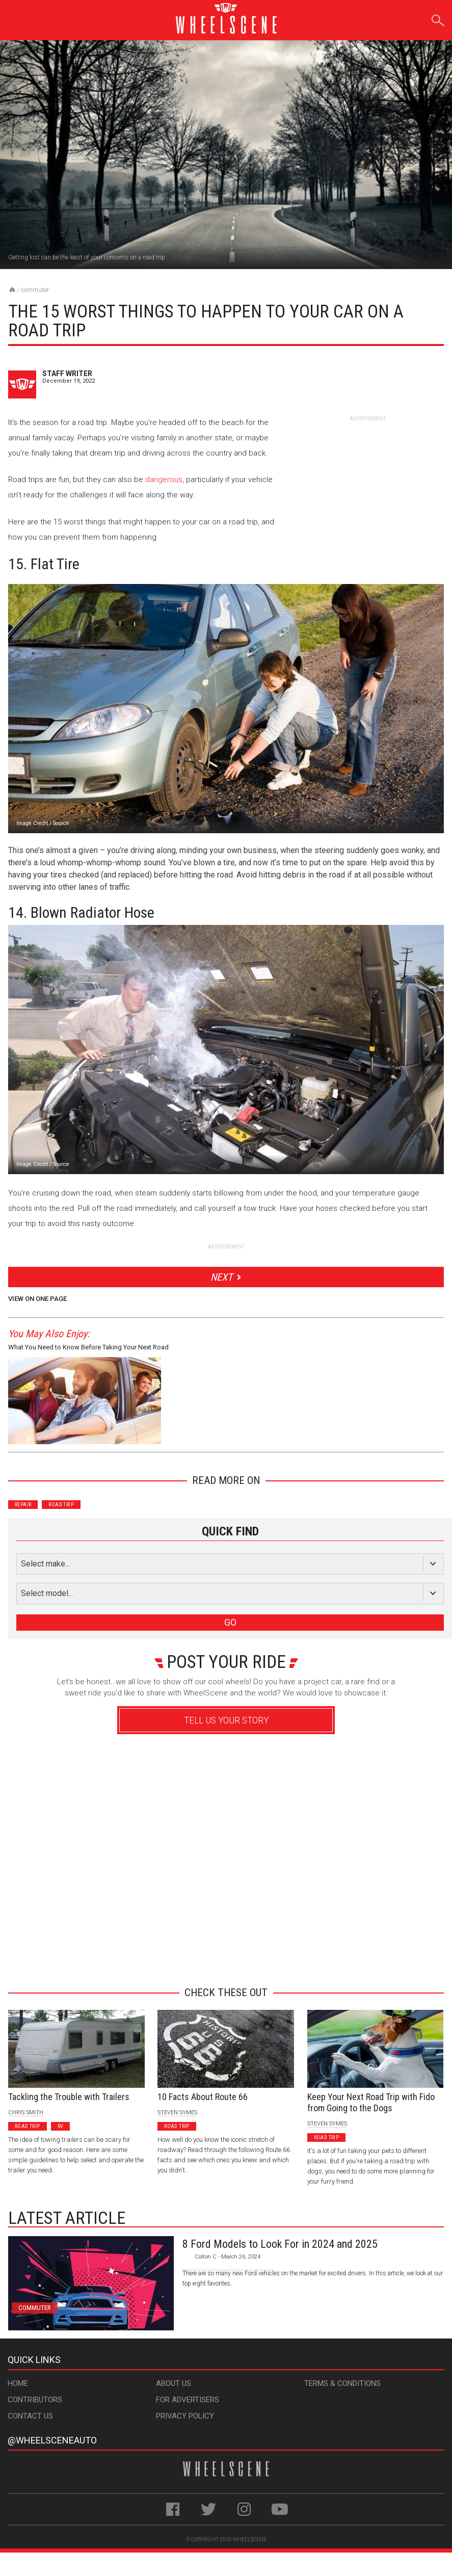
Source (61, 823)
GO (230, 1622)
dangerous (163, 479)
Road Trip (61, 1504)
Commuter (35, 289)
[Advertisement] (367, 486)
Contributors (35, 2399)
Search (438, 18)
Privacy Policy (185, 2416)
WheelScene (250, 2539)
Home (18, 2383)
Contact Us (30, 2416)
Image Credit (32, 823)
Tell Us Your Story (226, 1720)
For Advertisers (187, 2399)
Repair (23, 1504)
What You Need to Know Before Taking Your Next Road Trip (88, 1348)
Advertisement (222, 1960)
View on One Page (37, 1299)
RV (61, 2126)
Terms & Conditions (342, 2383)
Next (221, 1277)
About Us (173, 2383)
